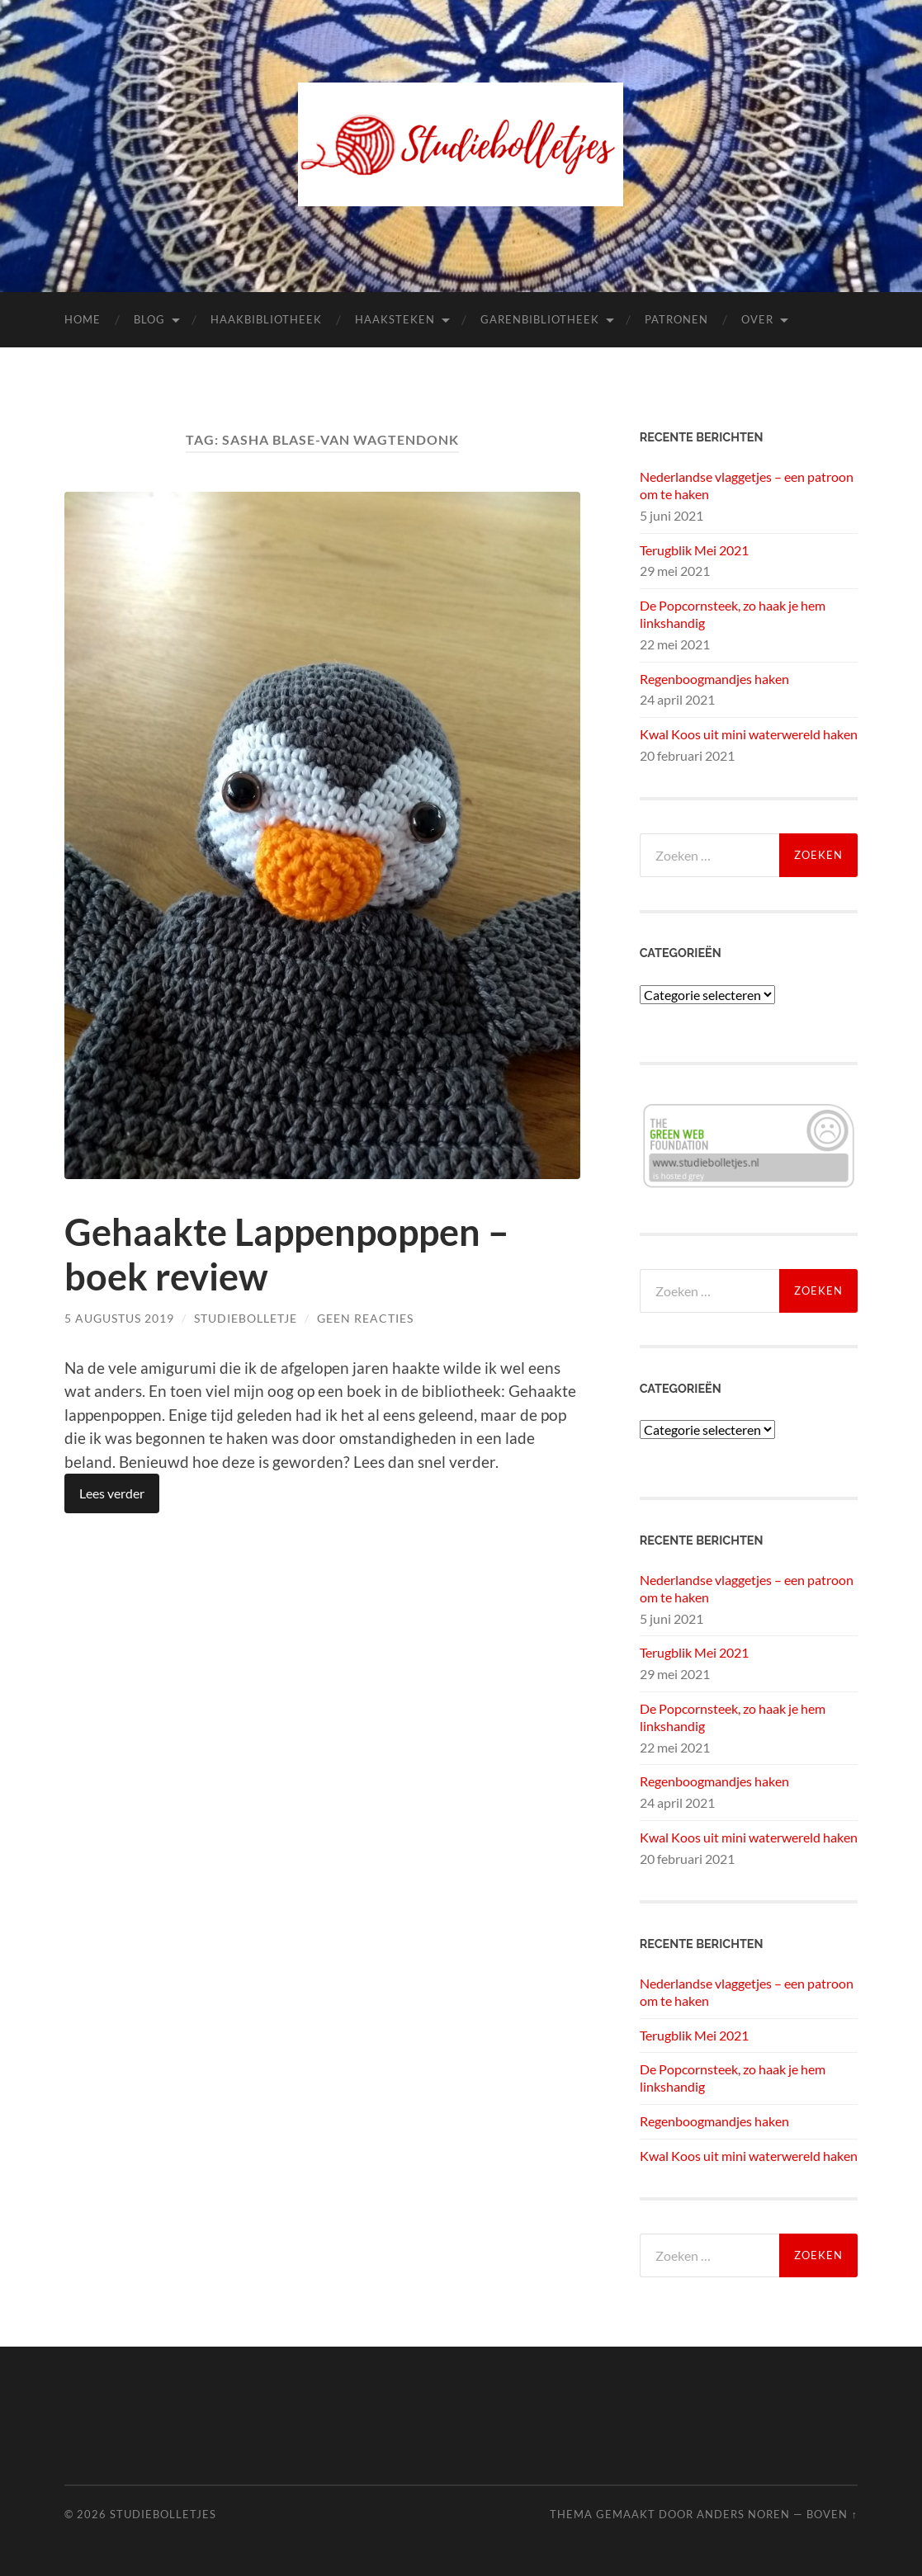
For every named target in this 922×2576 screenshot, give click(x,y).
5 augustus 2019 (119, 1318)
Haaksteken (395, 319)
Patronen (676, 319)
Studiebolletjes (163, 2514)
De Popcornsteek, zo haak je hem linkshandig (732, 613)
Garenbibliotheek (539, 319)
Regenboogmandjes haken (714, 678)
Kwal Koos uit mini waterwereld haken (749, 734)
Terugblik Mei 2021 (694, 550)
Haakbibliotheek (266, 319)
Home (82, 319)
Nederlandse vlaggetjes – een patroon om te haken (746, 485)
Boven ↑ (831, 2514)
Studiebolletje (245, 1318)
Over (757, 319)
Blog (149, 319)
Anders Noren (743, 2514)
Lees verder (111, 1493)
